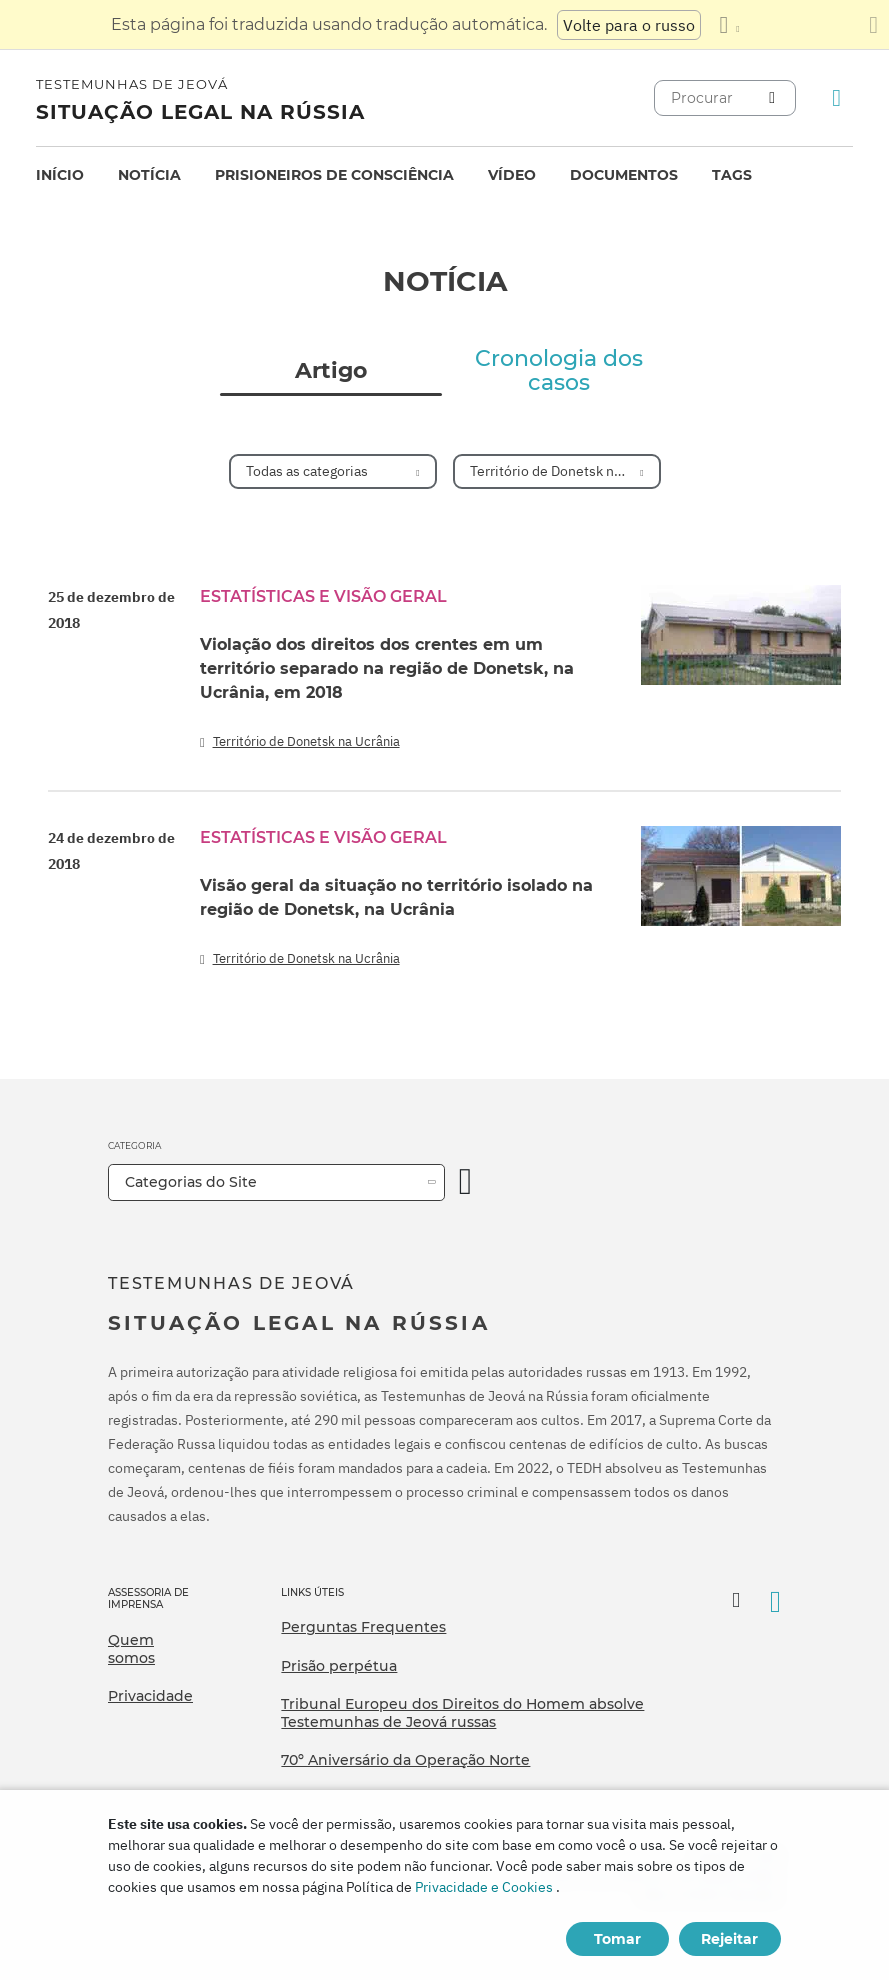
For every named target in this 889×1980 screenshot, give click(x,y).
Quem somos (131, 1649)
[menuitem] (60, 175)
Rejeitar (729, 1939)
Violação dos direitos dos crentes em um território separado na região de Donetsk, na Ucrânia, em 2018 (387, 668)
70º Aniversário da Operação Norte (405, 1760)
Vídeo (512, 175)
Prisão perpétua (339, 1666)
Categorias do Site (191, 1182)
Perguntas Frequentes (363, 1627)
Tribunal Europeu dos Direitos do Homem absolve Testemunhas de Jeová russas (462, 1713)
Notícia (149, 175)
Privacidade (150, 1696)
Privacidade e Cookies (484, 1887)
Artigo (331, 371)
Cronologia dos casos (559, 371)
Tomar (617, 1939)
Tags (732, 175)
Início (60, 175)
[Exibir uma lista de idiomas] (729, 25)
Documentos (624, 175)
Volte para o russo (629, 25)
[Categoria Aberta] (466, 1182)
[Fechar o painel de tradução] (873, 25)
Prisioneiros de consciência (334, 175)
